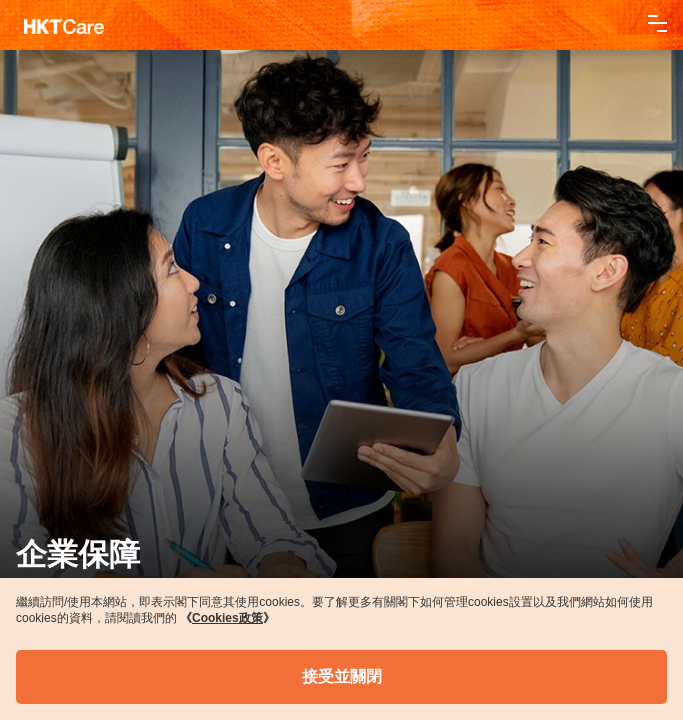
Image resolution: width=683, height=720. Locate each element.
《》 (227, 618)
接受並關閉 (342, 676)
